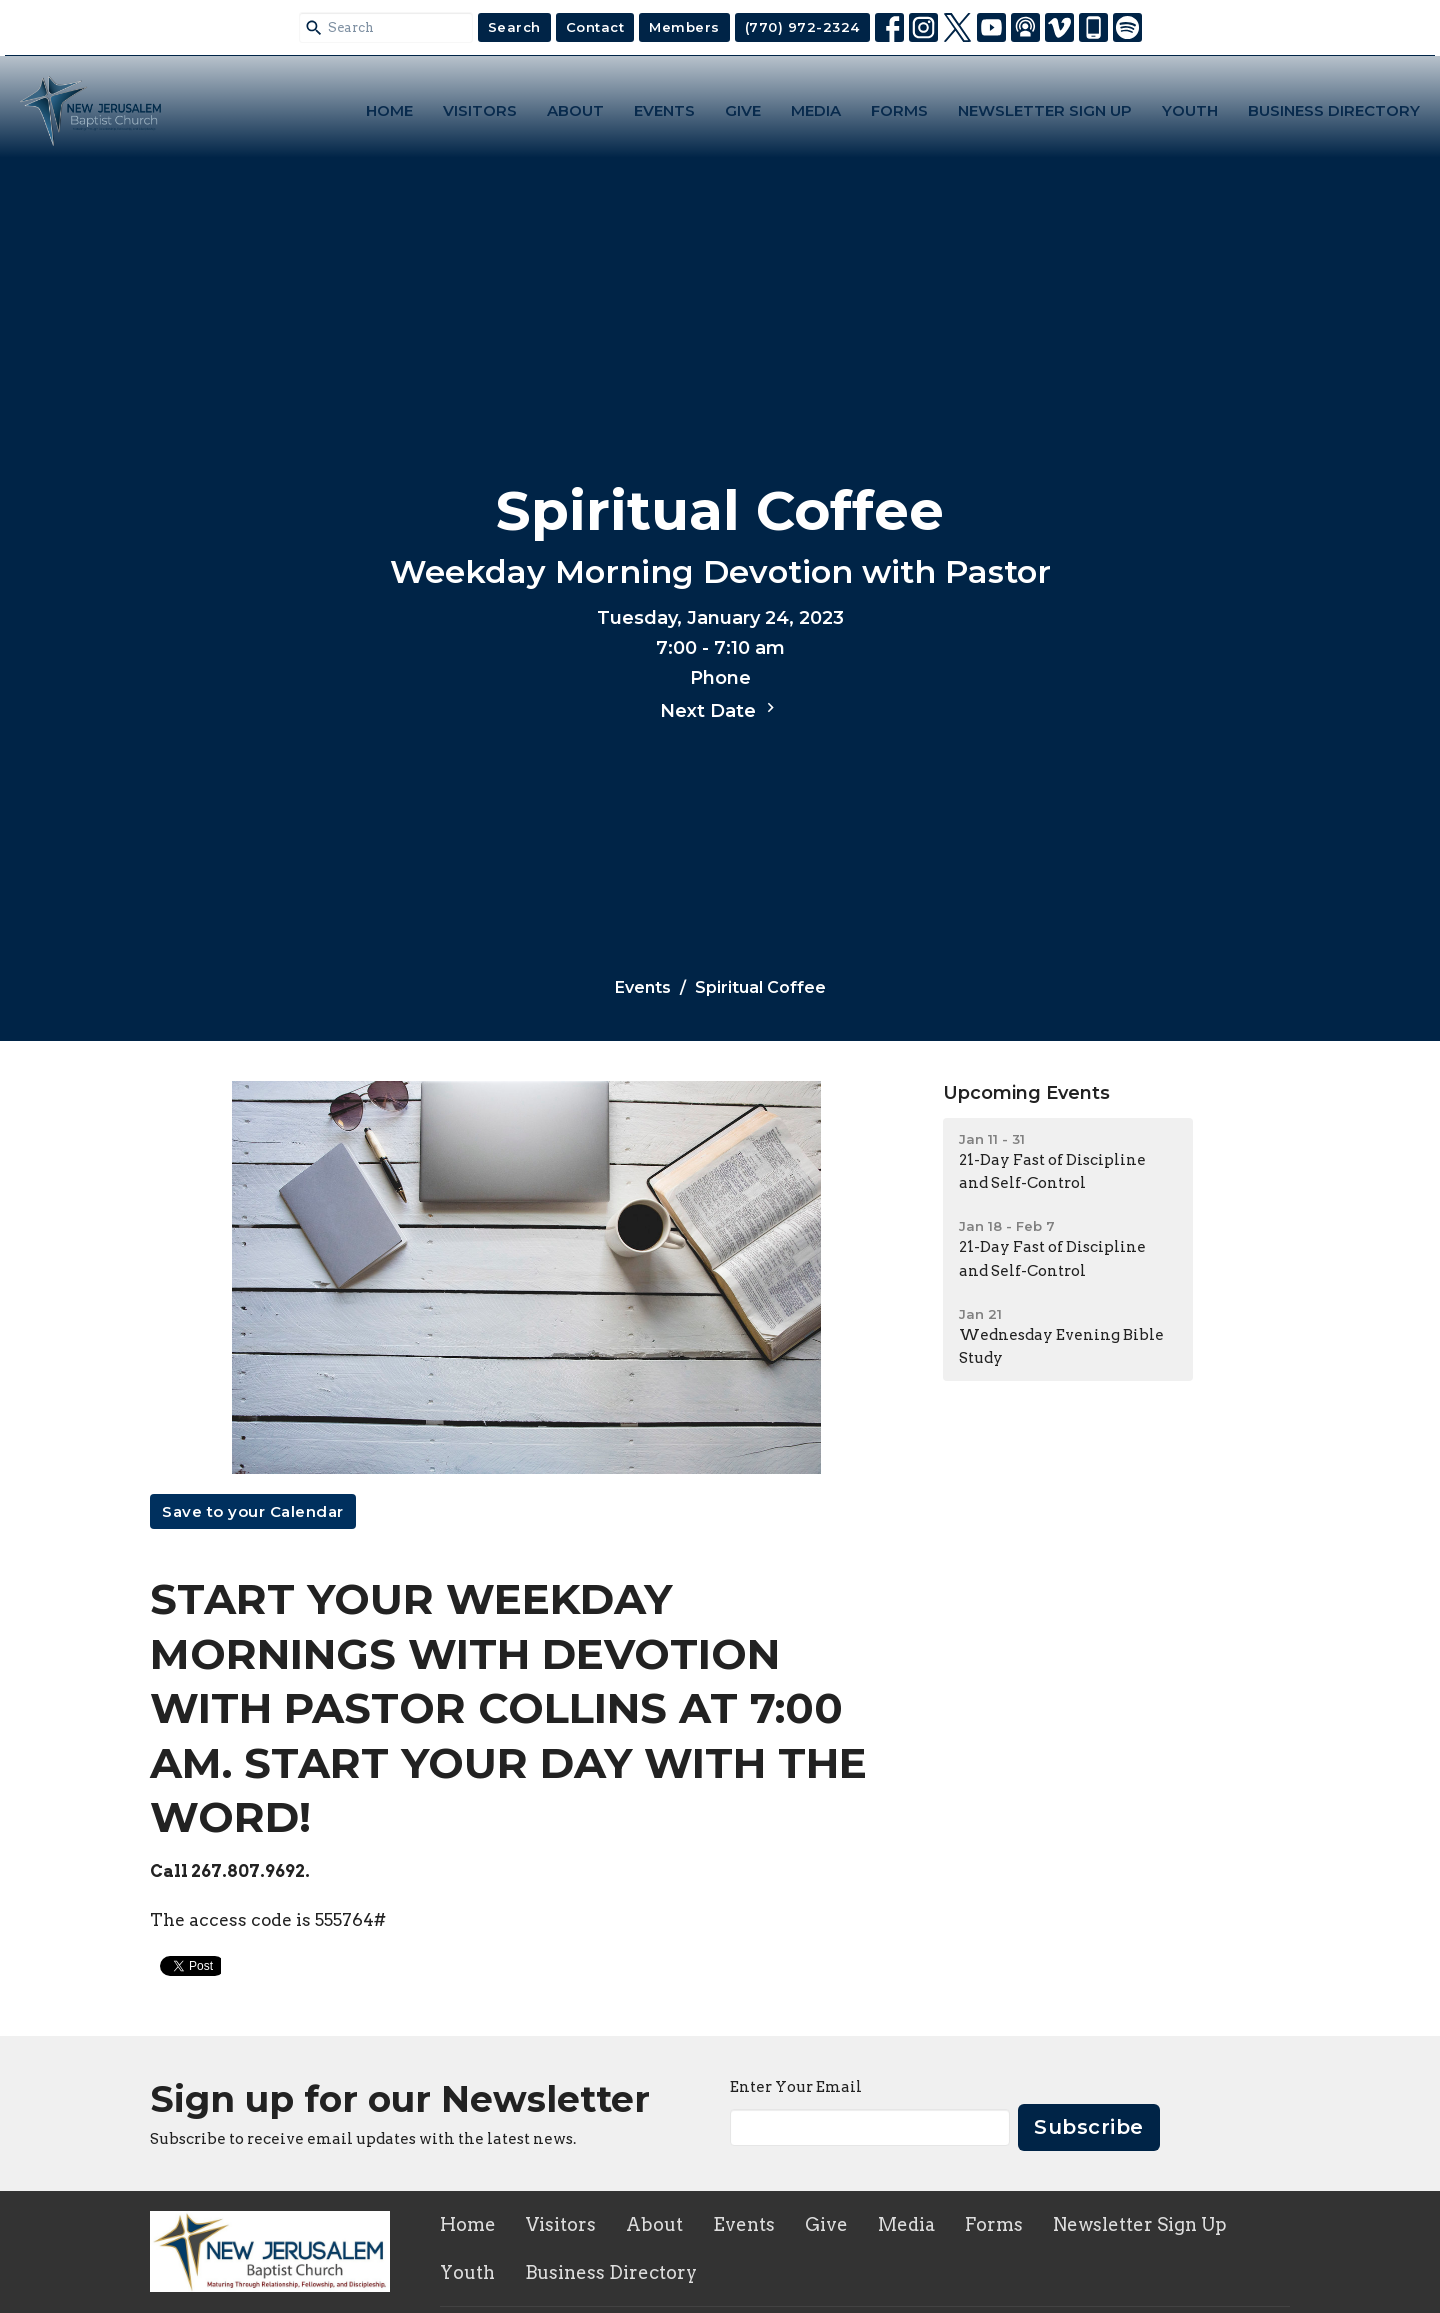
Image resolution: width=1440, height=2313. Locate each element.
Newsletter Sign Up (1045, 110)
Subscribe (1089, 2127)
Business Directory (1334, 110)
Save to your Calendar (253, 1511)
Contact (595, 27)
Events (664, 110)
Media (816, 110)
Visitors (480, 110)
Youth (1190, 110)
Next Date (720, 710)
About (575, 110)
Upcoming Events (1026, 1093)
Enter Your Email (796, 2087)
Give (743, 110)
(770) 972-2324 (802, 27)
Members (684, 27)
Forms (899, 110)
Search (514, 27)
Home (389, 110)
